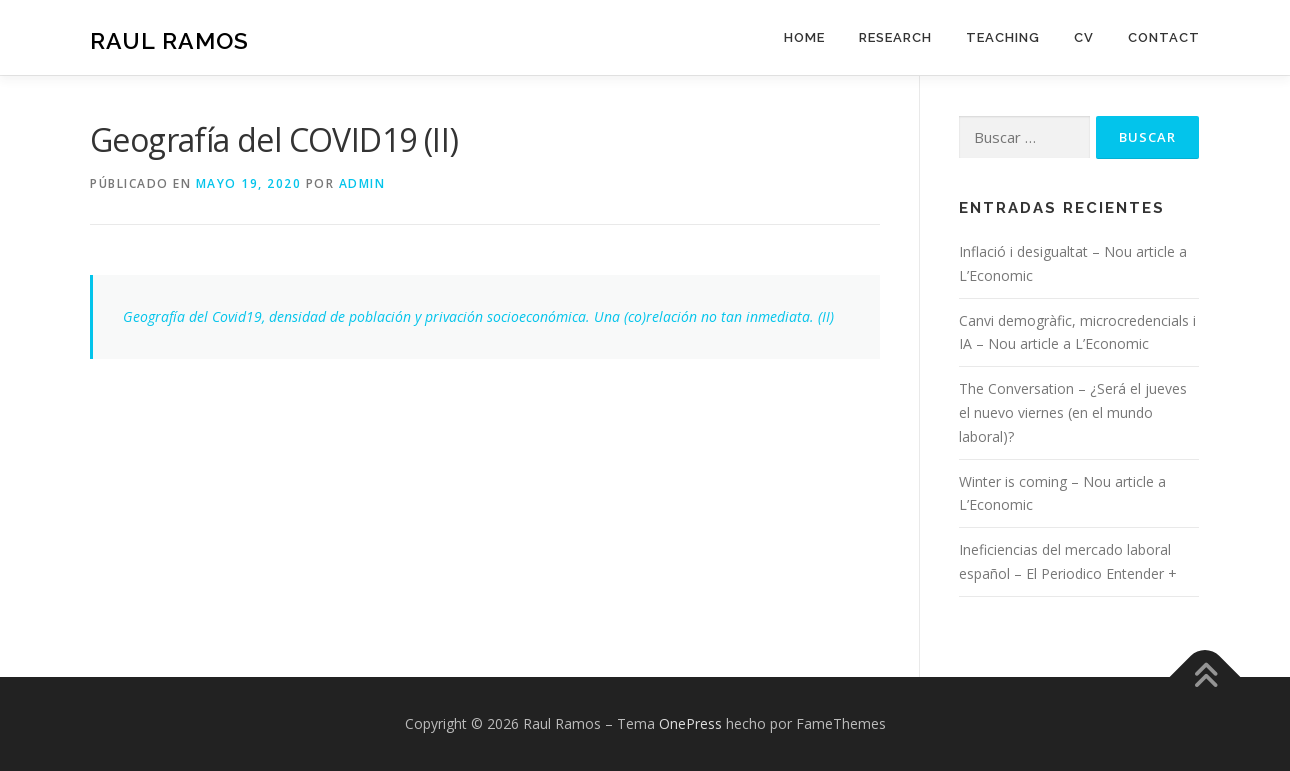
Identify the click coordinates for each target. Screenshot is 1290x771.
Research (895, 37)
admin (362, 183)
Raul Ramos (169, 40)
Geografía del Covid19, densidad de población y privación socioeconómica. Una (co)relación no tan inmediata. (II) (478, 316)
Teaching (1003, 37)
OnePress (690, 723)
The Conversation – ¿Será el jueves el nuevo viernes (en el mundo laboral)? (1073, 412)
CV (1084, 37)
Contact (1164, 37)
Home (804, 37)
